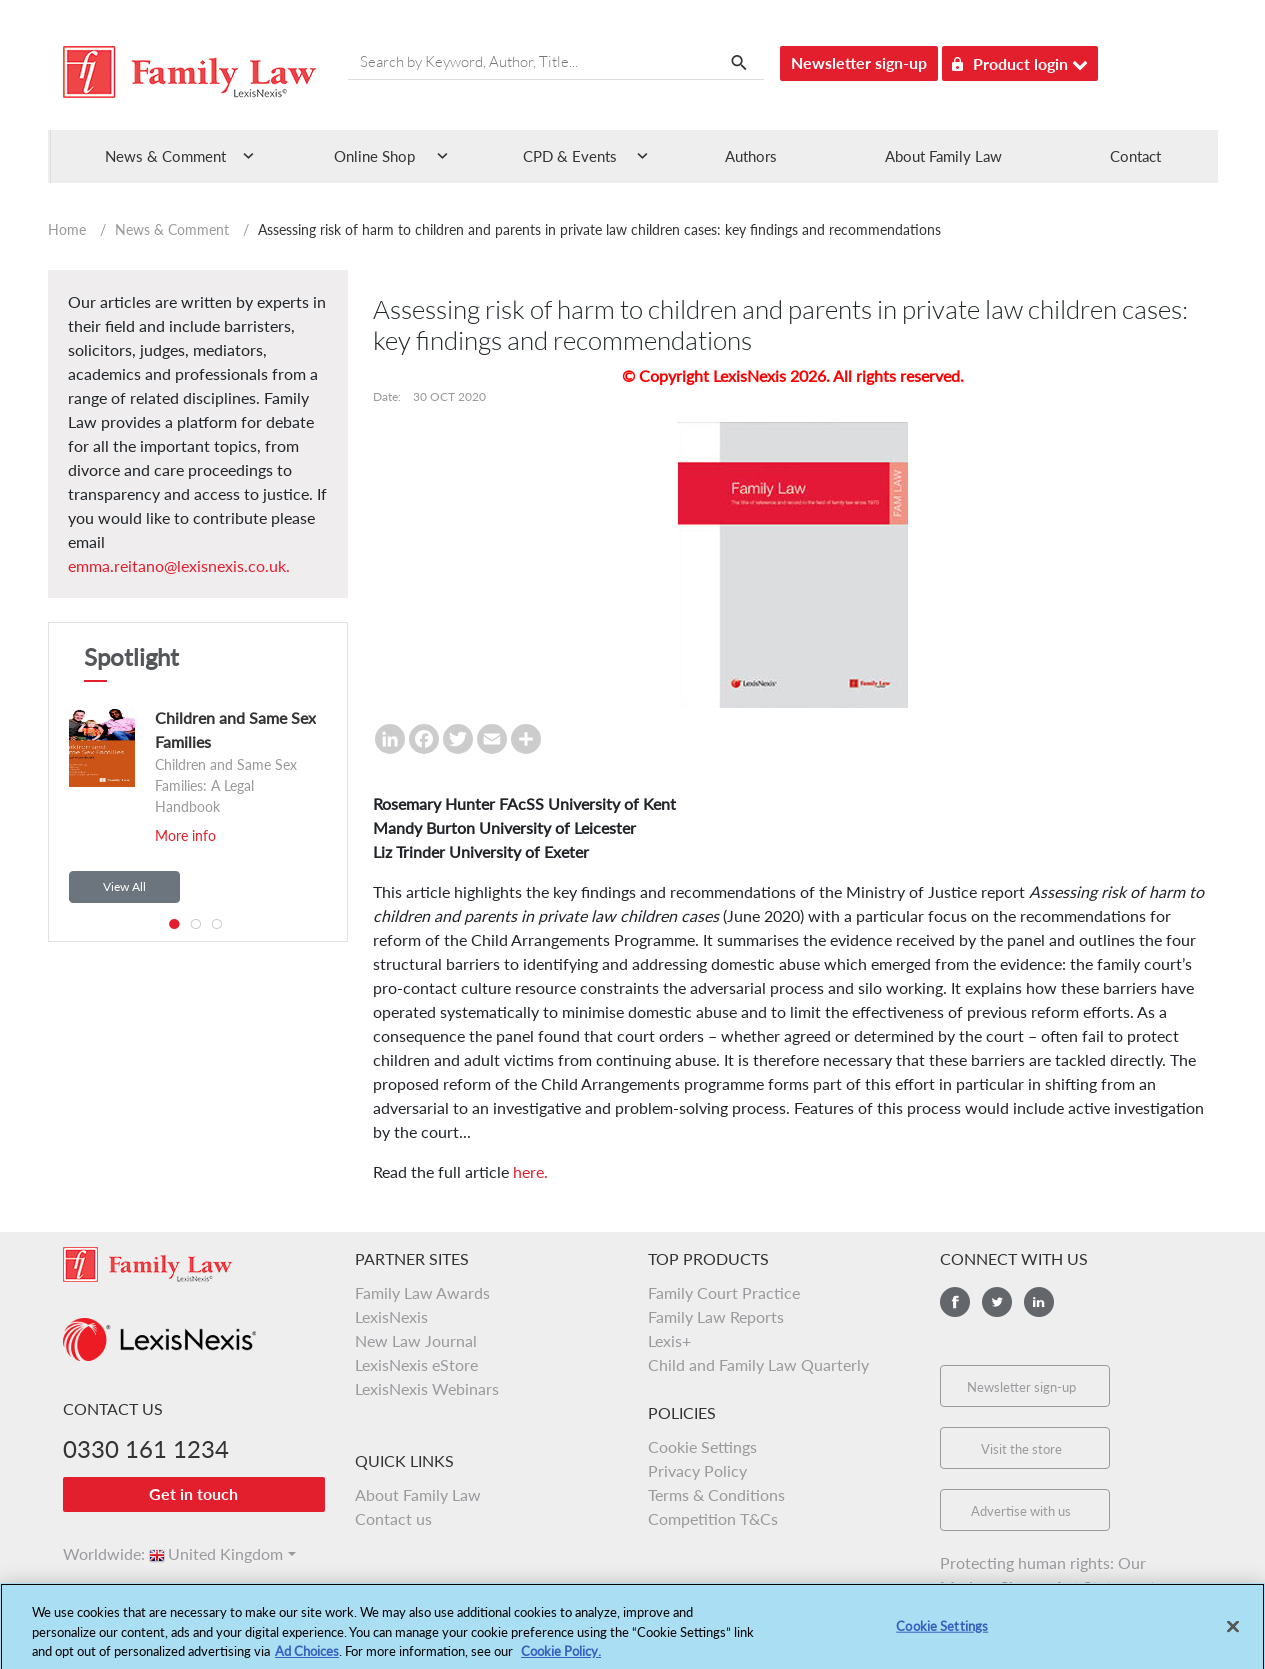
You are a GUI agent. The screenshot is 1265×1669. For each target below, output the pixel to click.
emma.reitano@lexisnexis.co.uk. (179, 565)
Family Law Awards (422, 1292)
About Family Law (943, 156)
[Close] (1233, 1632)
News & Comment (172, 229)
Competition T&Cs (713, 1518)
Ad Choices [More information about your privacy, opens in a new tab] (307, 1658)
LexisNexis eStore (416, 1364)
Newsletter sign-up (859, 62)
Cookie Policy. (561, 1658)
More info (185, 835)
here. (530, 1171)
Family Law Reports (716, 1316)
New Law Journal (416, 1340)
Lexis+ (669, 1340)
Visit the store (1021, 1449)
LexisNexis (391, 1316)
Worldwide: (95, 1553)
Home (67, 229)
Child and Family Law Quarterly (758, 1364)
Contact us (393, 1518)
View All (124, 886)
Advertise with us (1021, 1511)
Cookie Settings (702, 1446)
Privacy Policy (697, 1470)
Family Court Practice (724, 1292)
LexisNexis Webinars (427, 1388)
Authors (751, 156)
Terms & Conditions (716, 1494)
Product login (1020, 60)
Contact (1135, 156)
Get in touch (193, 1493)
